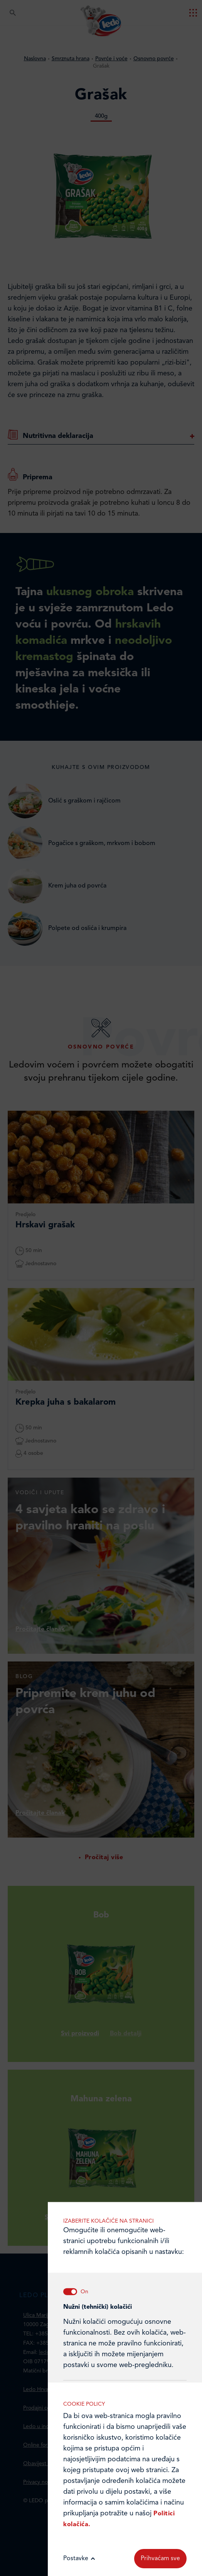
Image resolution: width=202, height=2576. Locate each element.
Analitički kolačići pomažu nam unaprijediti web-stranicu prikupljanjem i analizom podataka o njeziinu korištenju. (125, 1974)
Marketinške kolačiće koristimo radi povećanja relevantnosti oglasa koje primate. (125, 2053)
